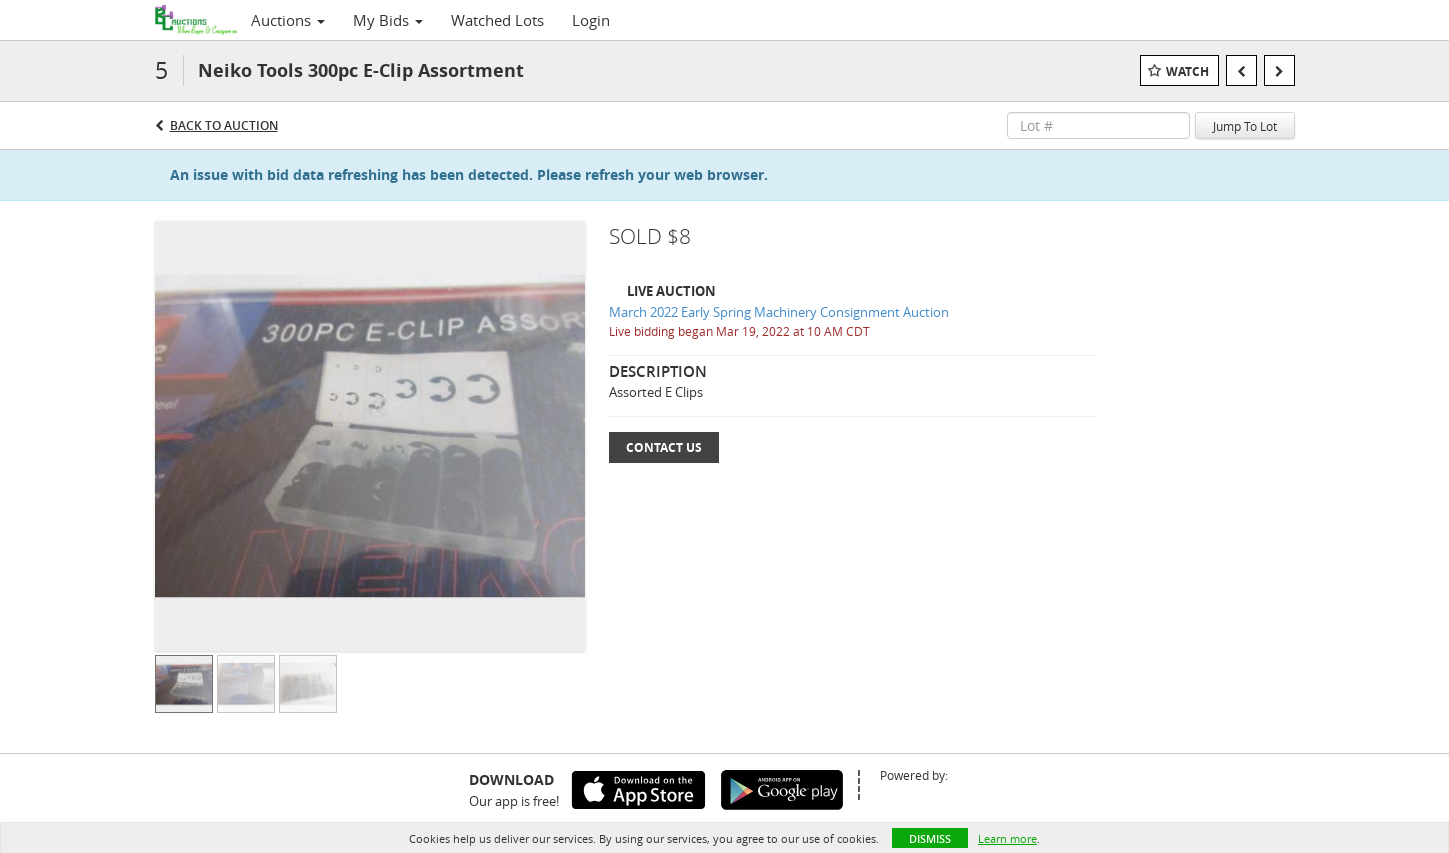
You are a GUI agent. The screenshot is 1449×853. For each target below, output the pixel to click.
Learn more (1007, 838)
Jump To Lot (1245, 126)
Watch (1187, 71)
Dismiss (930, 838)
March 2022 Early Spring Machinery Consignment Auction (779, 312)
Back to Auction (224, 125)
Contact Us (664, 447)
